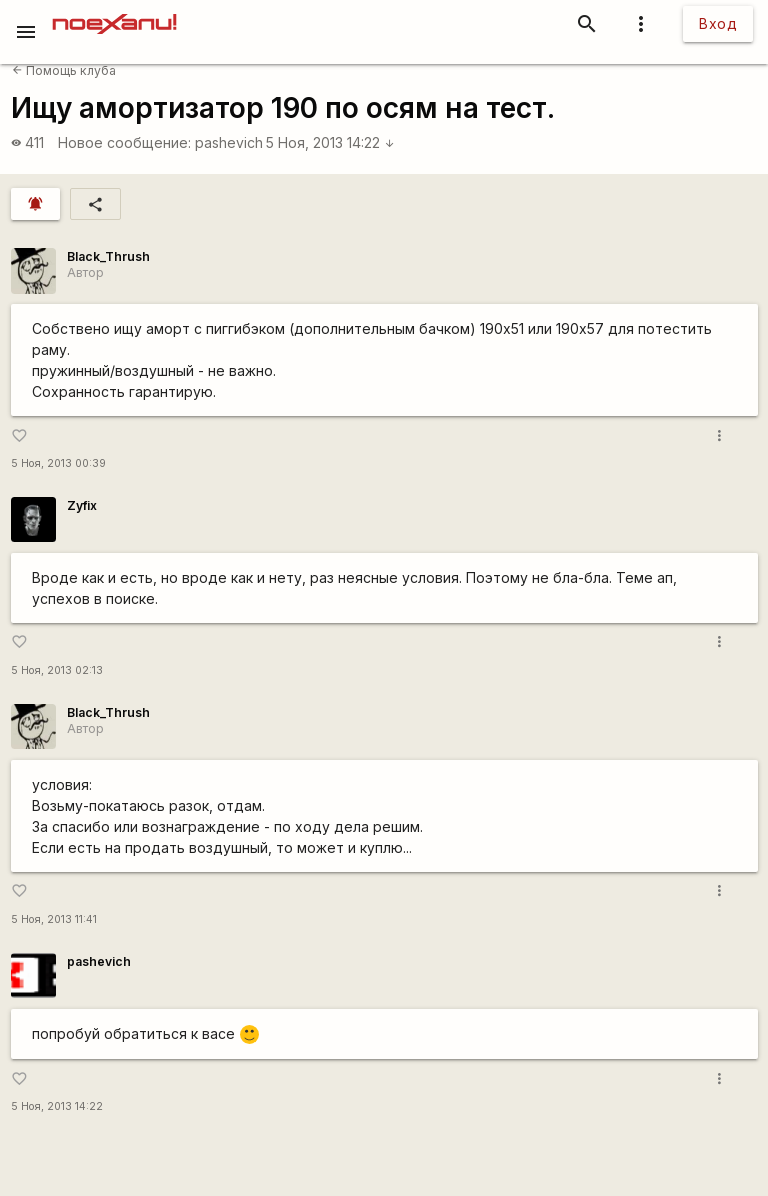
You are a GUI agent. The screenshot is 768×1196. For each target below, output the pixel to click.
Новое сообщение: (124, 142)
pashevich (229, 142)
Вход (718, 23)
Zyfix (82, 505)
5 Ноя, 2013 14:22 (330, 142)
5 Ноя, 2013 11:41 (54, 919)
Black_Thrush (108, 256)
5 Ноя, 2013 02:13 (57, 670)
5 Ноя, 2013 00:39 (58, 463)
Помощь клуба (64, 70)
